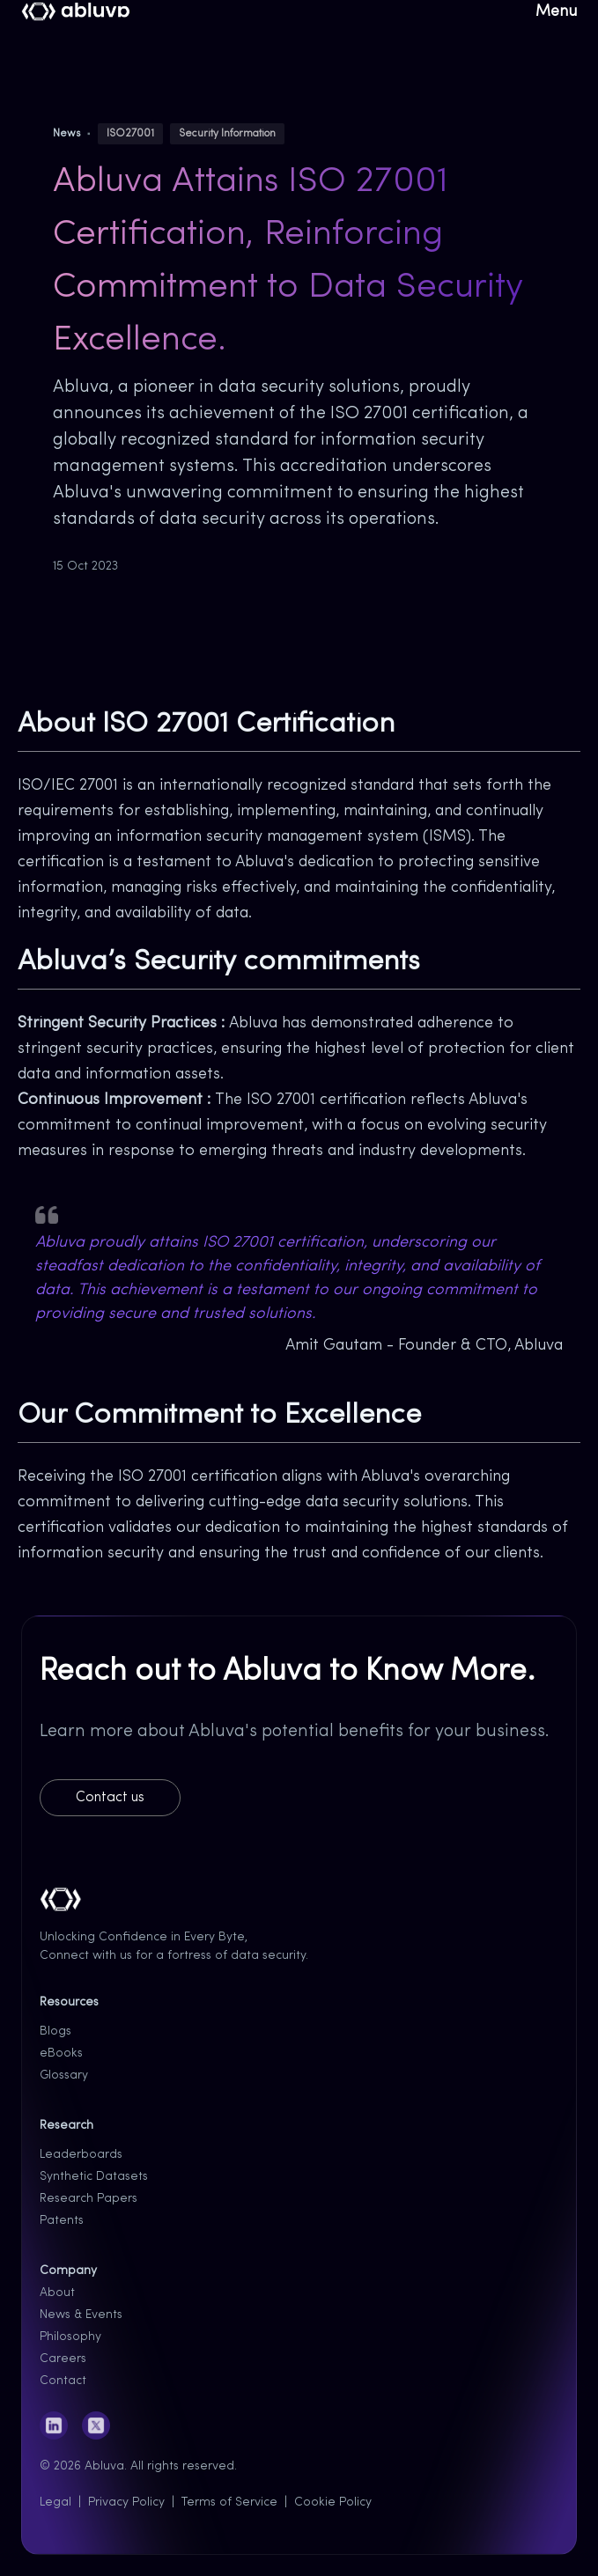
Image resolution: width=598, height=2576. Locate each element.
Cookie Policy (333, 2502)
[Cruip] (76, 12)
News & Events (81, 2315)
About (57, 2293)
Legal (55, 2502)
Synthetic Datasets (94, 2176)
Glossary (64, 2075)
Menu (556, 12)
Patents (62, 2220)
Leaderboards (81, 2154)
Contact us (110, 1798)
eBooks (61, 2053)
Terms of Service (229, 2502)
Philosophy (70, 2337)
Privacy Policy (126, 2502)
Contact (63, 2381)
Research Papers (88, 2198)
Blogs (55, 2031)
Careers (63, 2359)
